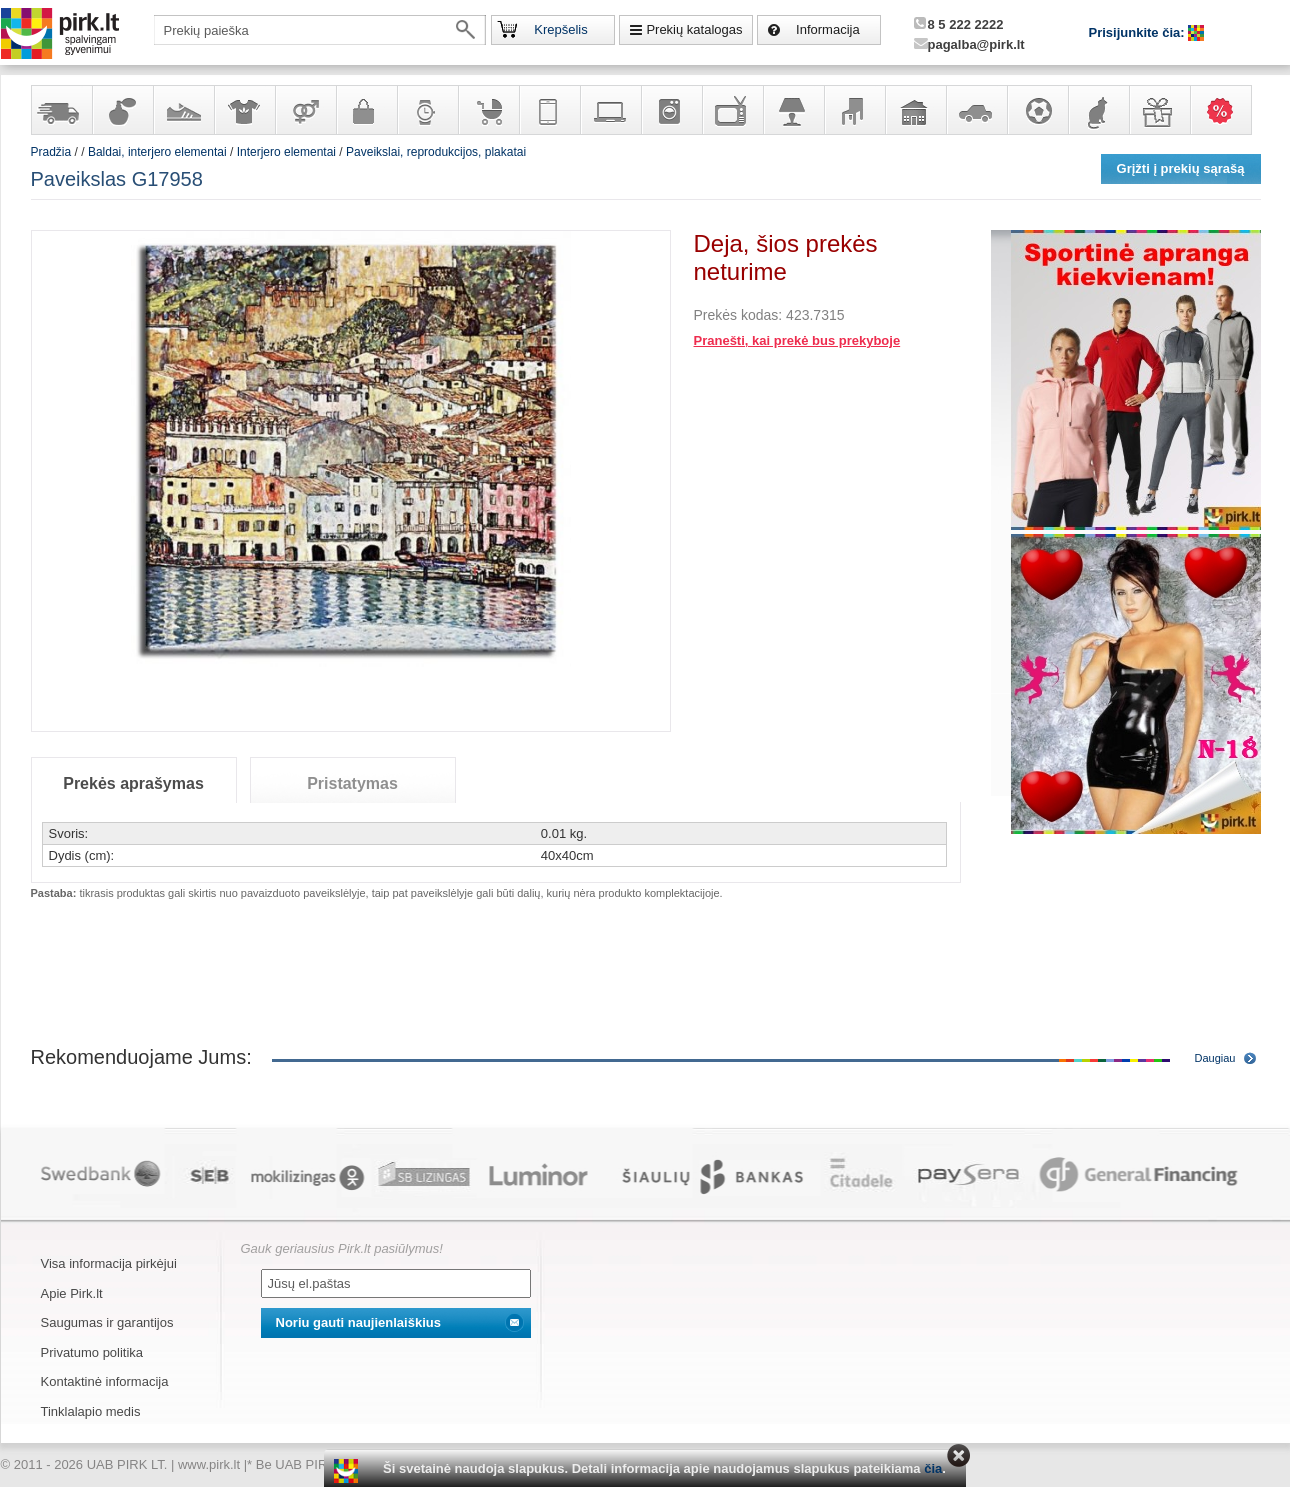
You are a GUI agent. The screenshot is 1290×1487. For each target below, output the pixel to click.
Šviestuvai (793, 110)
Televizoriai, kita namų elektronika (732, 110)
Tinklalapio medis (91, 1411)
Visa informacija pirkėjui (109, 1263)
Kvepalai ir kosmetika (122, 110)
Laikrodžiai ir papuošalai (427, 110)
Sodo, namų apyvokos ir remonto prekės (915, 110)
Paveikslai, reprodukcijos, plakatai (436, 152)
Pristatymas (352, 783)
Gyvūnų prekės (1098, 110)
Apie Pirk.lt (72, 1293)
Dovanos (1159, 110)
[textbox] (320, 30)
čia (933, 1468)
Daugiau (1215, 1058)
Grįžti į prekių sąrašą (1181, 168)
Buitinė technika (671, 110)
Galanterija (366, 110)
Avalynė (183, 110)
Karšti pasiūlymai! (1227, 110)
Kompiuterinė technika (610, 110)
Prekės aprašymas (133, 783)
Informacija (828, 29)
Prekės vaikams (488, 110)
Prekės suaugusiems (305, 110)
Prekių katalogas (694, 29)
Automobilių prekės (976, 110)
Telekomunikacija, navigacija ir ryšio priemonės (549, 110)
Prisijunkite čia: (1139, 32)
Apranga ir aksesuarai (244, 110)
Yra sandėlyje (61, 110)
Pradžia (51, 152)
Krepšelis (560, 29)
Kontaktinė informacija (105, 1381)
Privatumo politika (92, 1352)
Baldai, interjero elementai (854, 110)
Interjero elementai (286, 152)
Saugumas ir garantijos (107, 1322)
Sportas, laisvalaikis (1037, 110)
